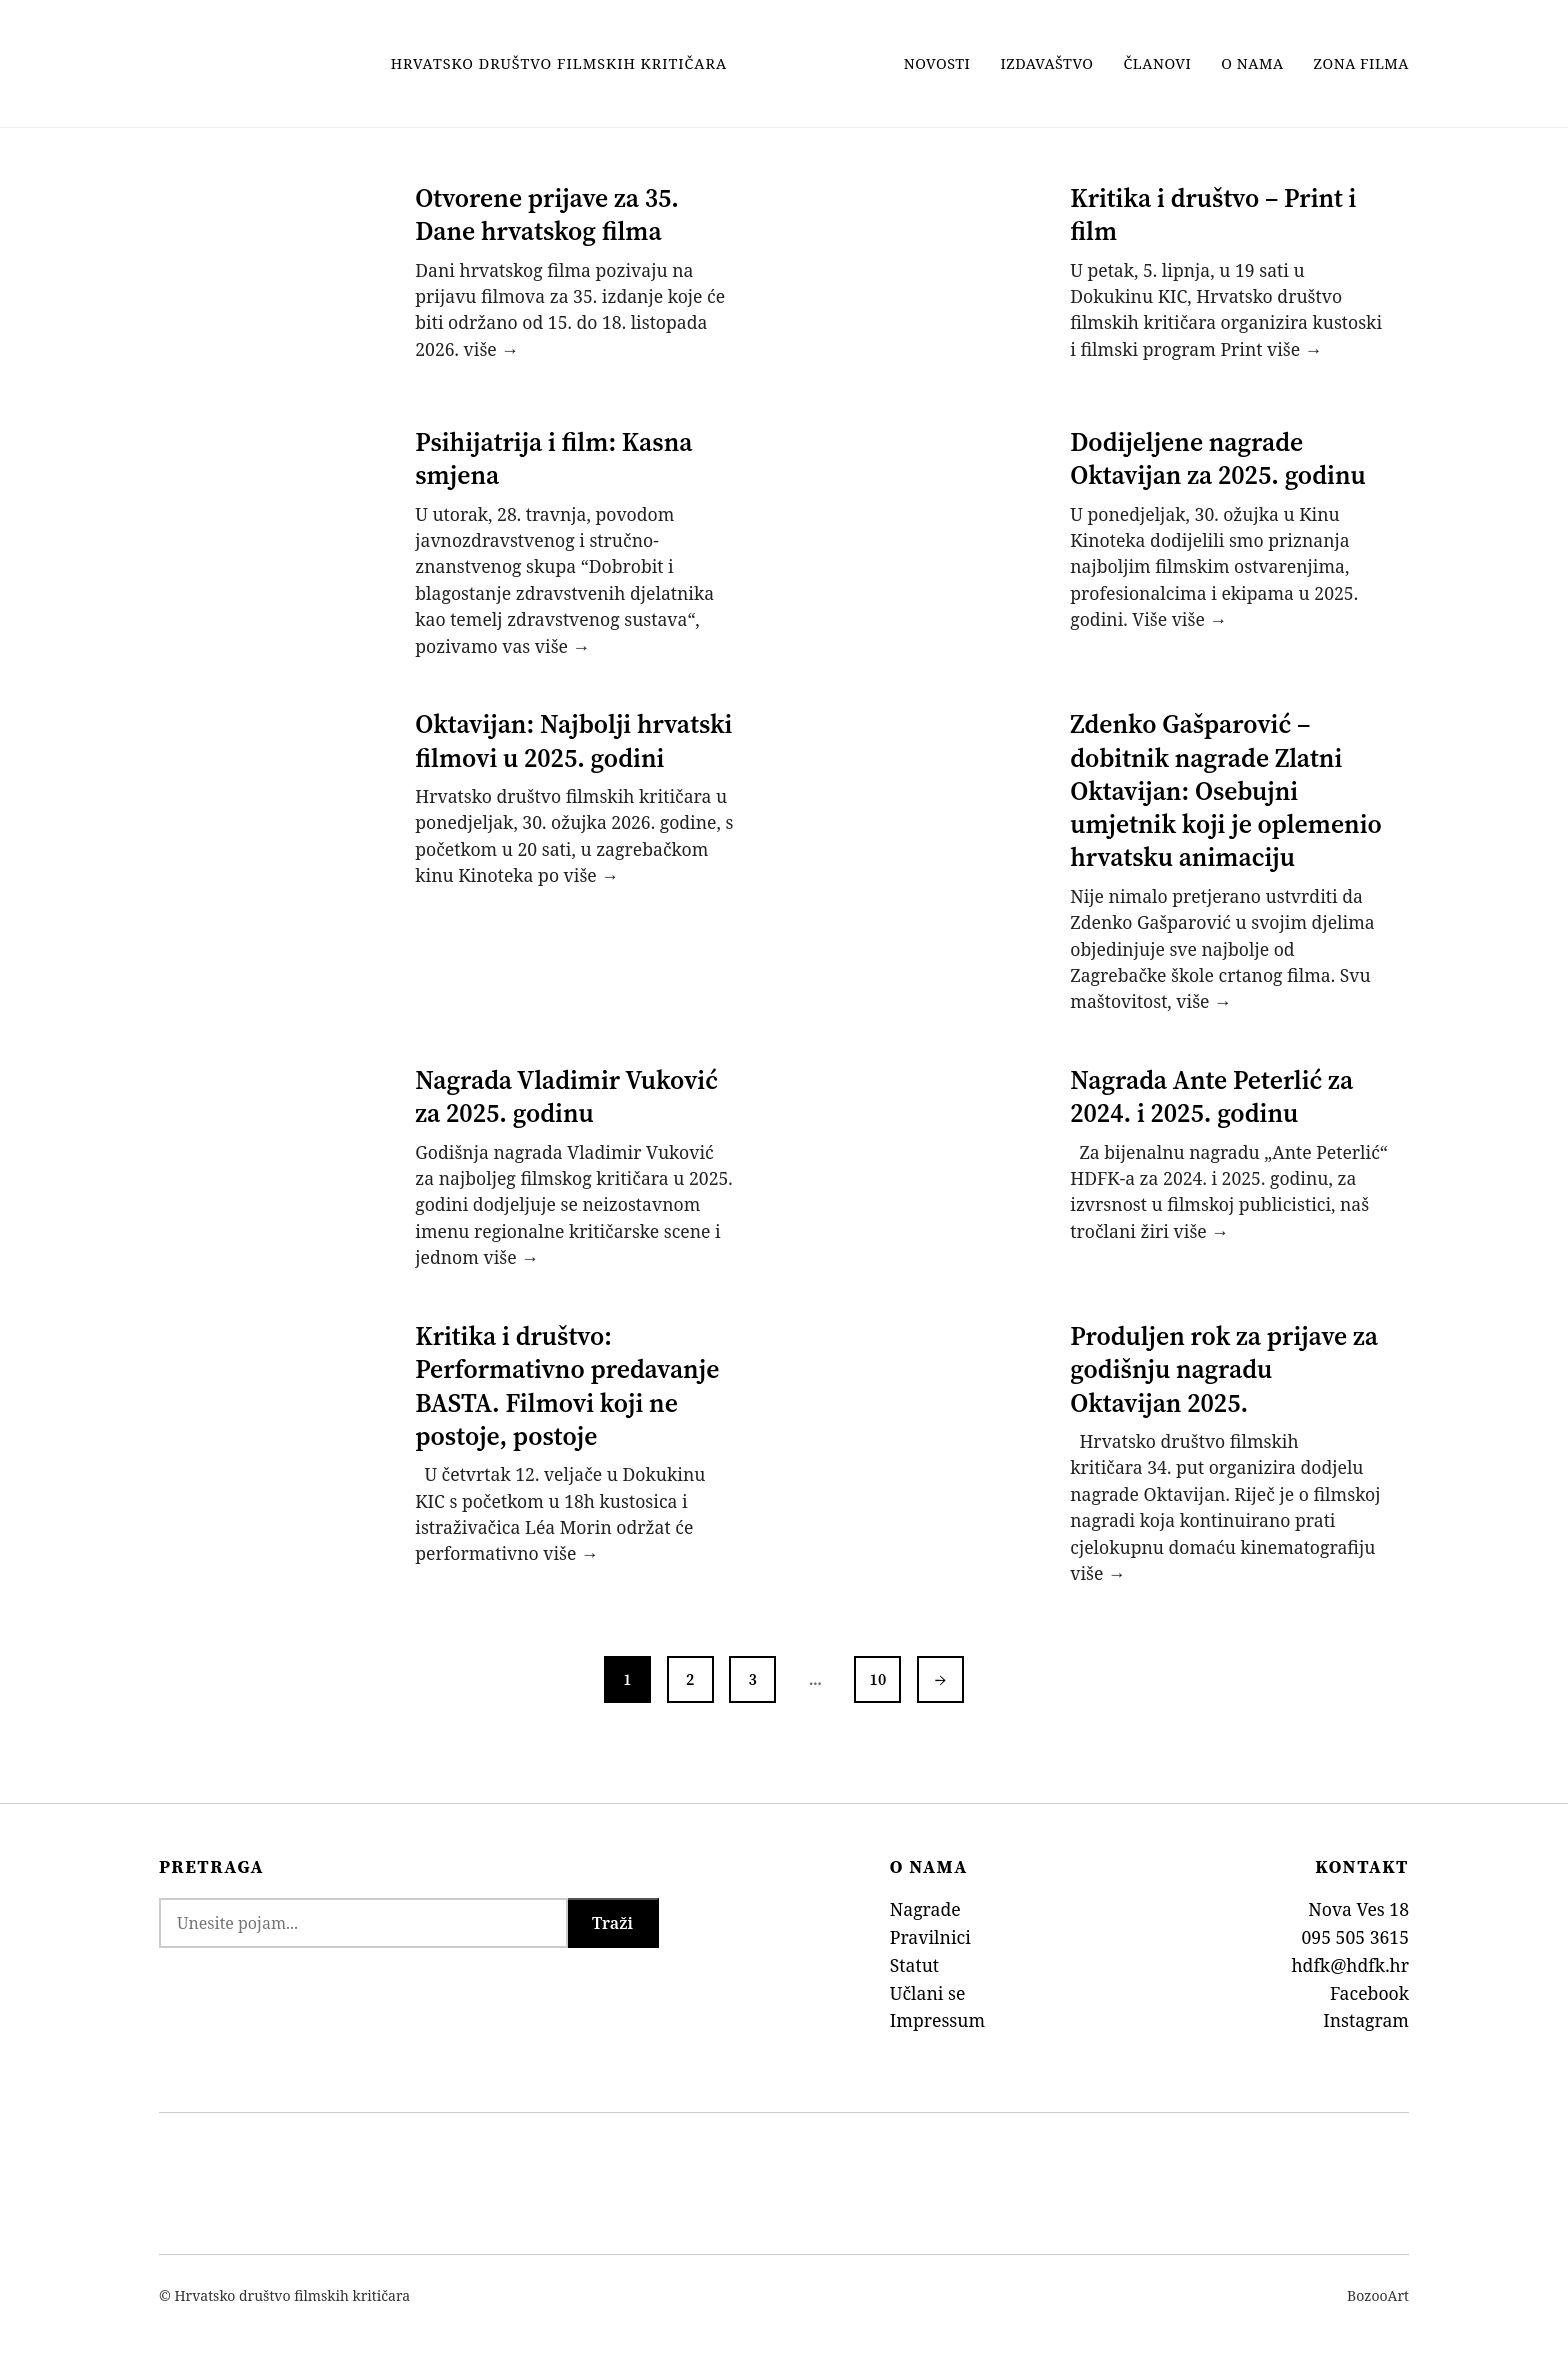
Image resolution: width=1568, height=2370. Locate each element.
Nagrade (925, 1901)
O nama (1252, 63)
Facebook (1369, 1985)
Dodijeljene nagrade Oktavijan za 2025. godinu (1218, 456)
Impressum (937, 2013)
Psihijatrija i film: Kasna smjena (554, 456)
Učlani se (928, 1985)
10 (879, 1671)
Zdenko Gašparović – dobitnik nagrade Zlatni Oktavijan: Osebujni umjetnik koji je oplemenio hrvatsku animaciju (1227, 787)
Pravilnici (930, 1929)
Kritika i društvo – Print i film (1214, 214)
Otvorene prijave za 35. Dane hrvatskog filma (548, 214)
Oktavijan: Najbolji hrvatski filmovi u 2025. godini (574, 737)
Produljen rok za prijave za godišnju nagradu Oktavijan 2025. (1225, 1363)
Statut (914, 1957)
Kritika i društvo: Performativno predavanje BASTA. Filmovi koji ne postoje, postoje (568, 1380)
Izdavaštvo (1046, 63)
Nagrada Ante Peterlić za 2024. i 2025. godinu (1212, 1091)
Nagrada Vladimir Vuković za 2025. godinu (567, 1091)
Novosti (937, 63)
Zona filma (1361, 63)
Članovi (1158, 63)
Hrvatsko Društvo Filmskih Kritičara (559, 63)
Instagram (1366, 2013)
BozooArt (1378, 2288)
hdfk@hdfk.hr (1350, 1957)
